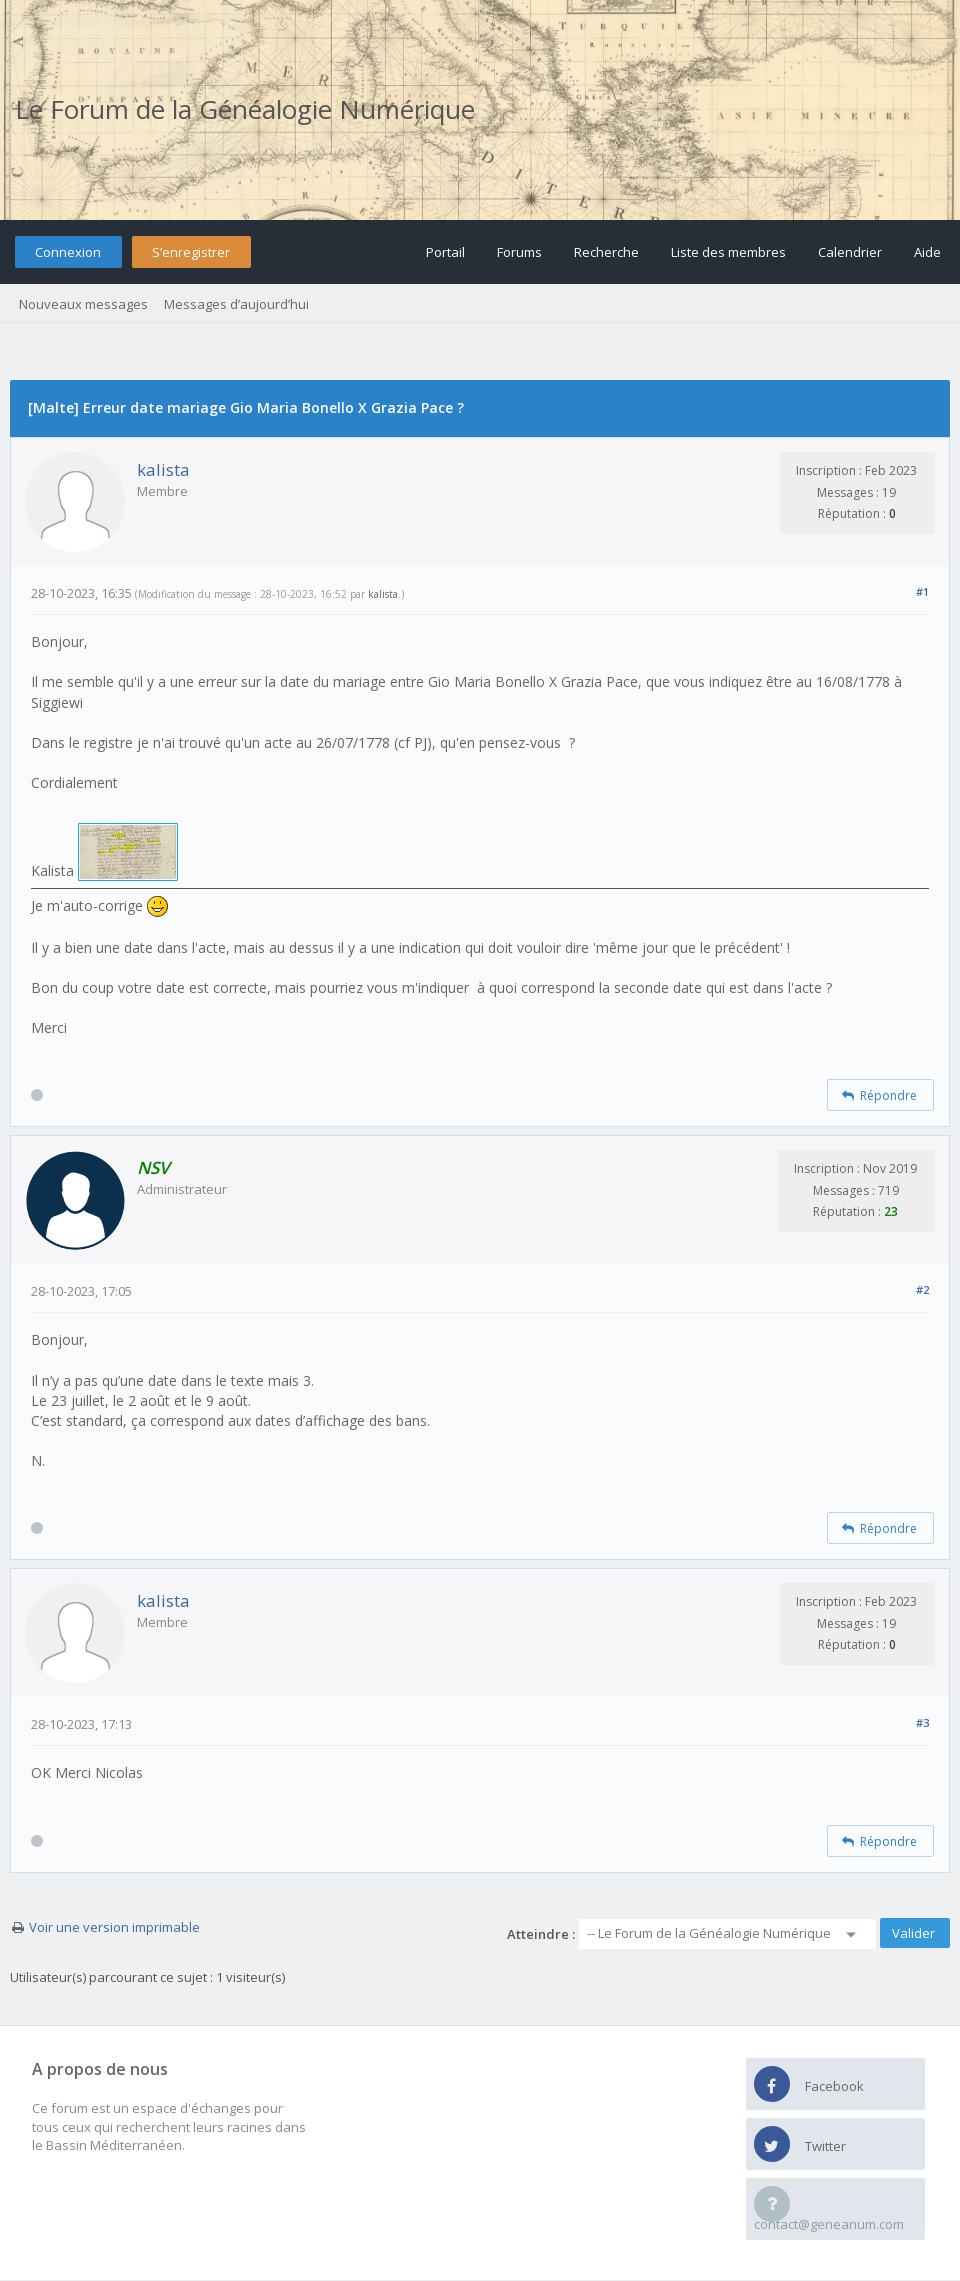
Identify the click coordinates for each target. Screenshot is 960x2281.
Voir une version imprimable (114, 1927)
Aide (927, 252)
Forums (519, 252)
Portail (445, 252)
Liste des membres (728, 252)
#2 (922, 1289)
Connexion (68, 252)
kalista (163, 469)
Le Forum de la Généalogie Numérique (245, 109)
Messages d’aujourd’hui (236, 304)
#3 (922, 1722)
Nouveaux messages (83, 304)
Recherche (606, 252)
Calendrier (850, 252)
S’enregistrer (191, 252)
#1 (922, 591)
